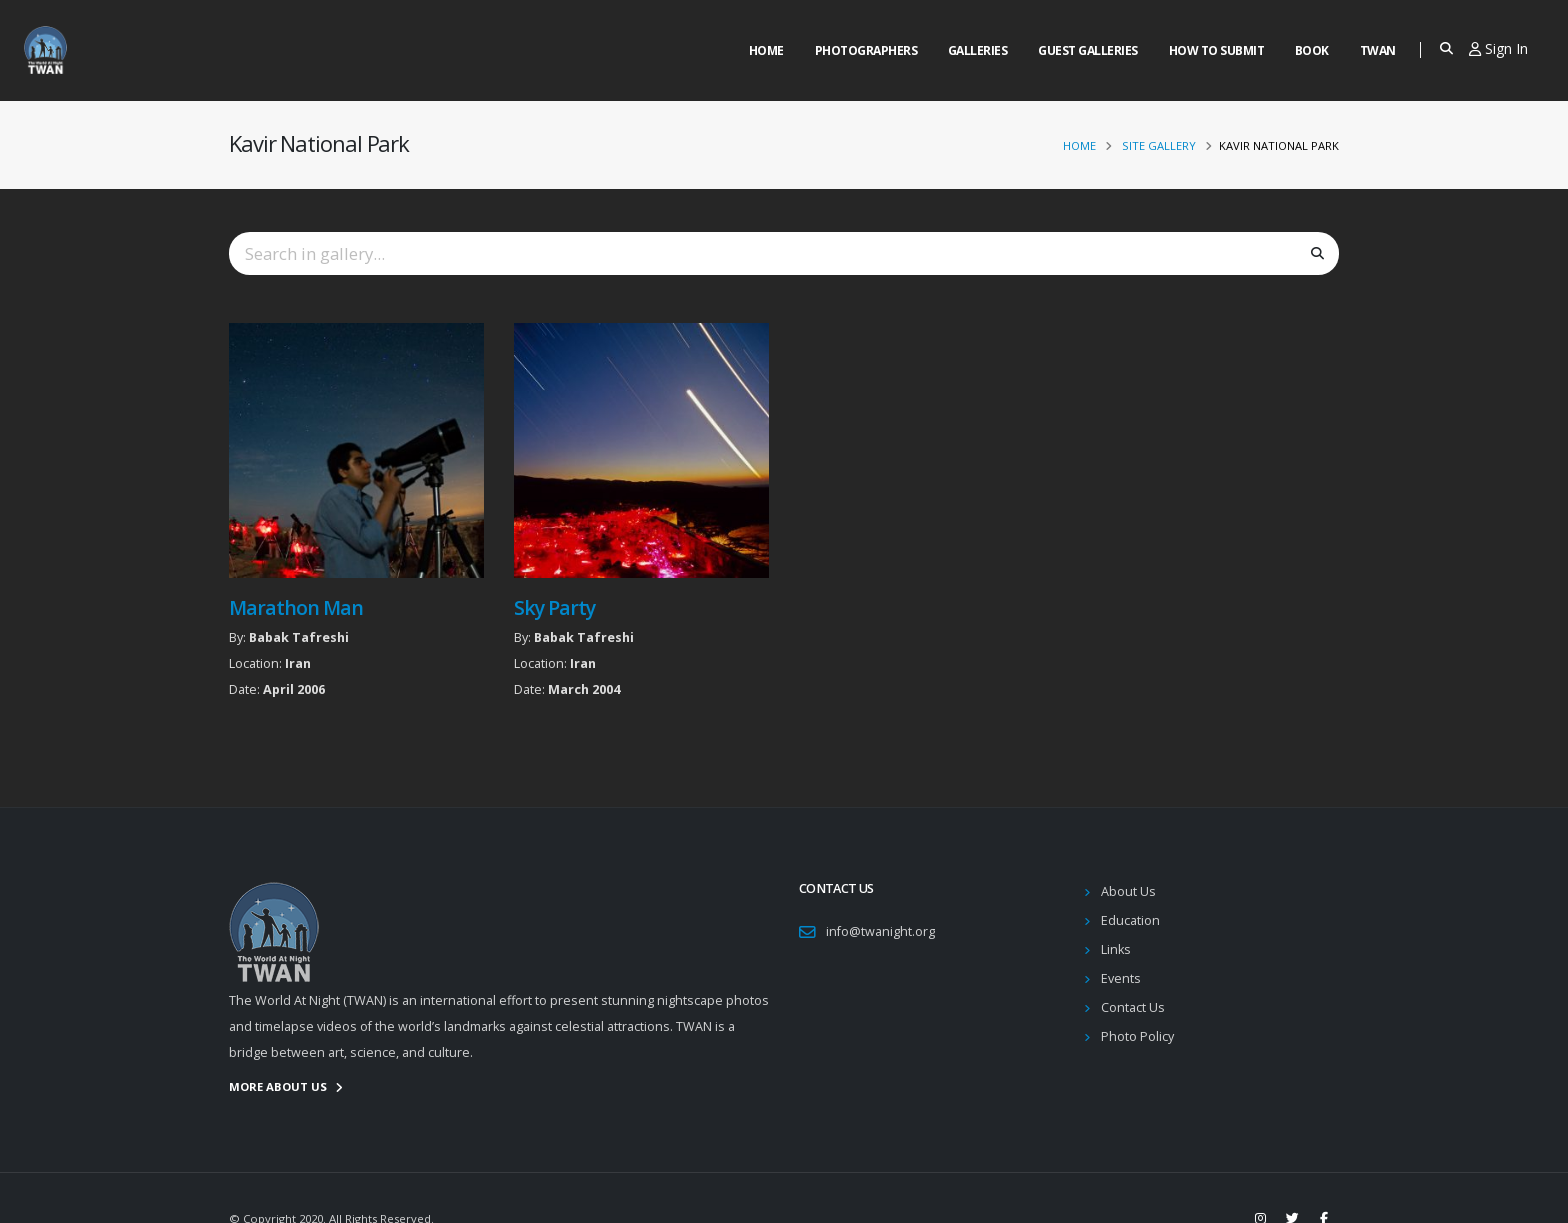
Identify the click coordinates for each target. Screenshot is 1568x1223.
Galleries (978, 50)
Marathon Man (296, 607)
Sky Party (554, 607)
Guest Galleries (1088, 50)
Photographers (866, 50)
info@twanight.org (880, 931)
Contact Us (1133, 1007)
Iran (298, 663)
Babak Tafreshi (299, 637)
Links (1116, 949)
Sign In (1498, 48)
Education (1130, 920)
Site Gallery (1159, 145)
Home (766, 50)
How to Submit (1217, 50)
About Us (1128, 891)
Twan (1378, 50)
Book (1312, 50)
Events (1121, 978)
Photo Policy (1137, 1036)
